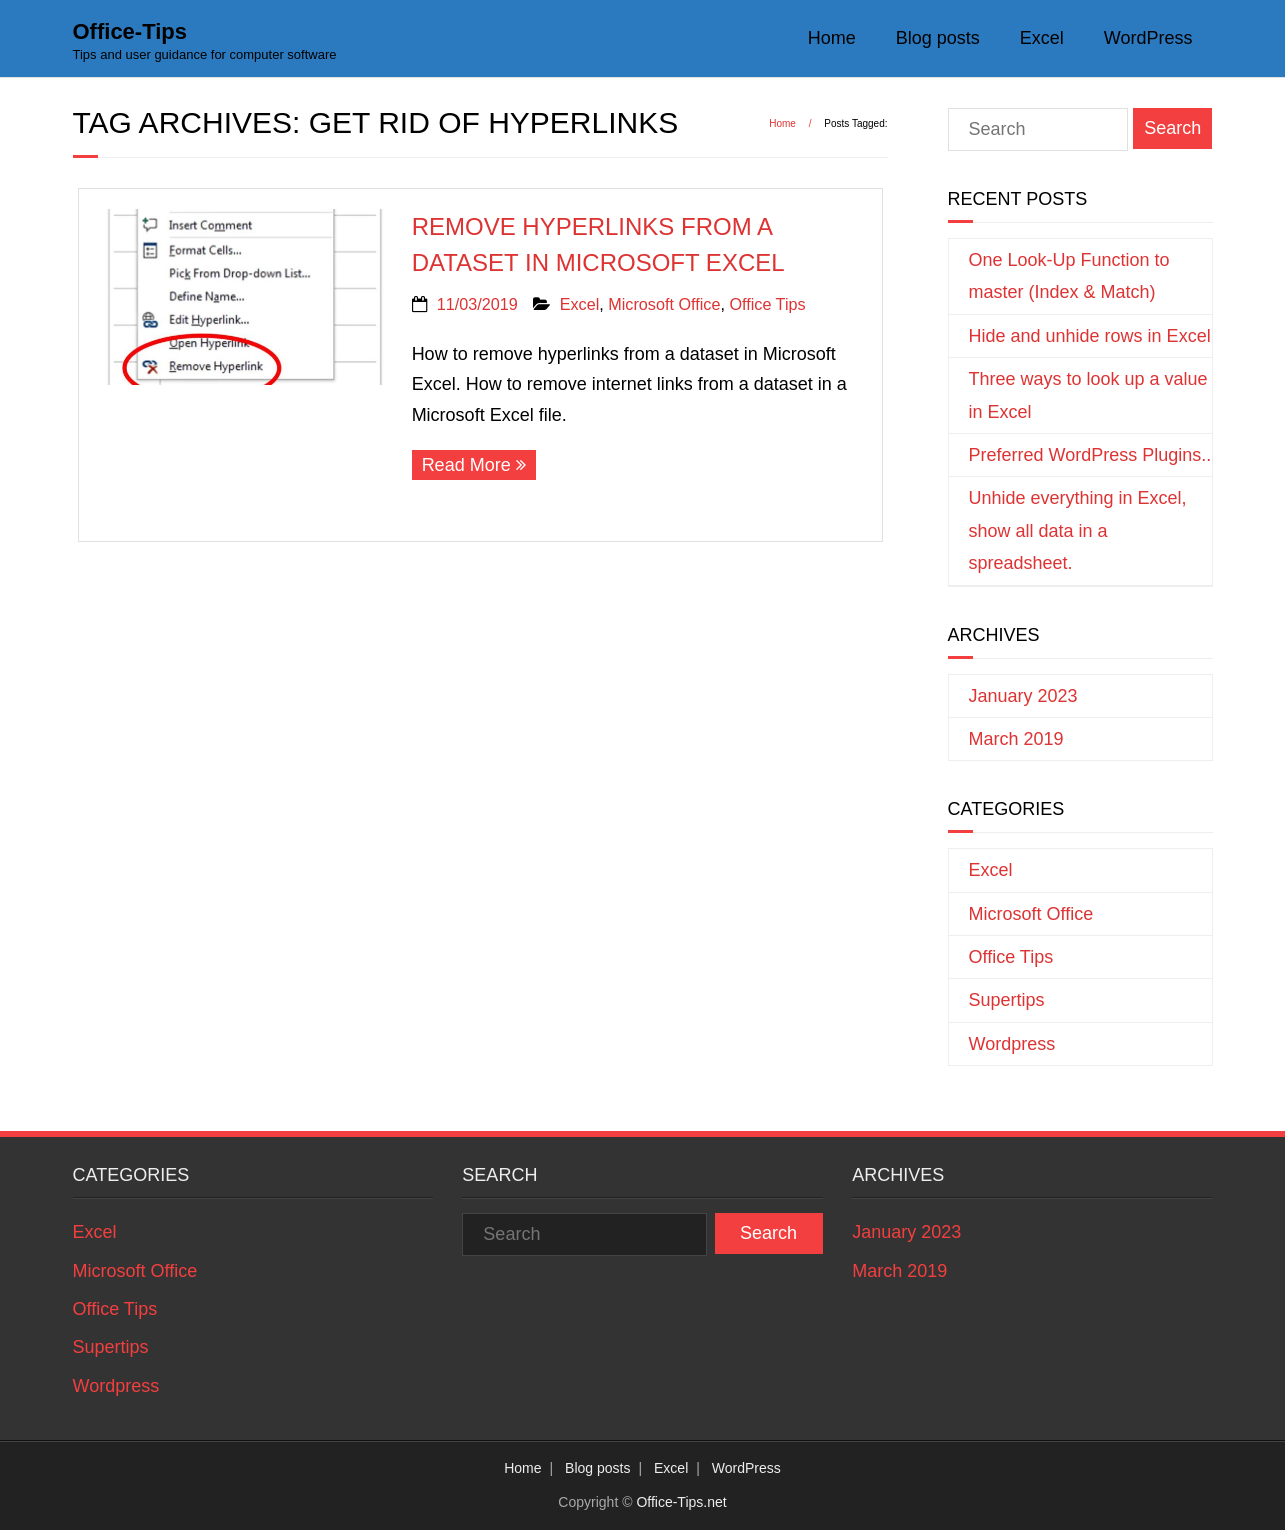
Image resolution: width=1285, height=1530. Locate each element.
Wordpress (1012, 1044)
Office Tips (767, 304)
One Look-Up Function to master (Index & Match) (1069, 276)
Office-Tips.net (681, 1502)
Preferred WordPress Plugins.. (1090, 455)
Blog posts (938, 38)
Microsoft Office (664, 304)
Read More (466, 465)
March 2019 (1016, 739)
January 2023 (1023, 696)
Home (832, 38)
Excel (1042, 38)
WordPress (1148, 38)
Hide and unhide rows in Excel (1090, 336)
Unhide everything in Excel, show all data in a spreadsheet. (1078, 530)
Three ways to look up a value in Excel (1088, 395)
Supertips (1007, 1000)
